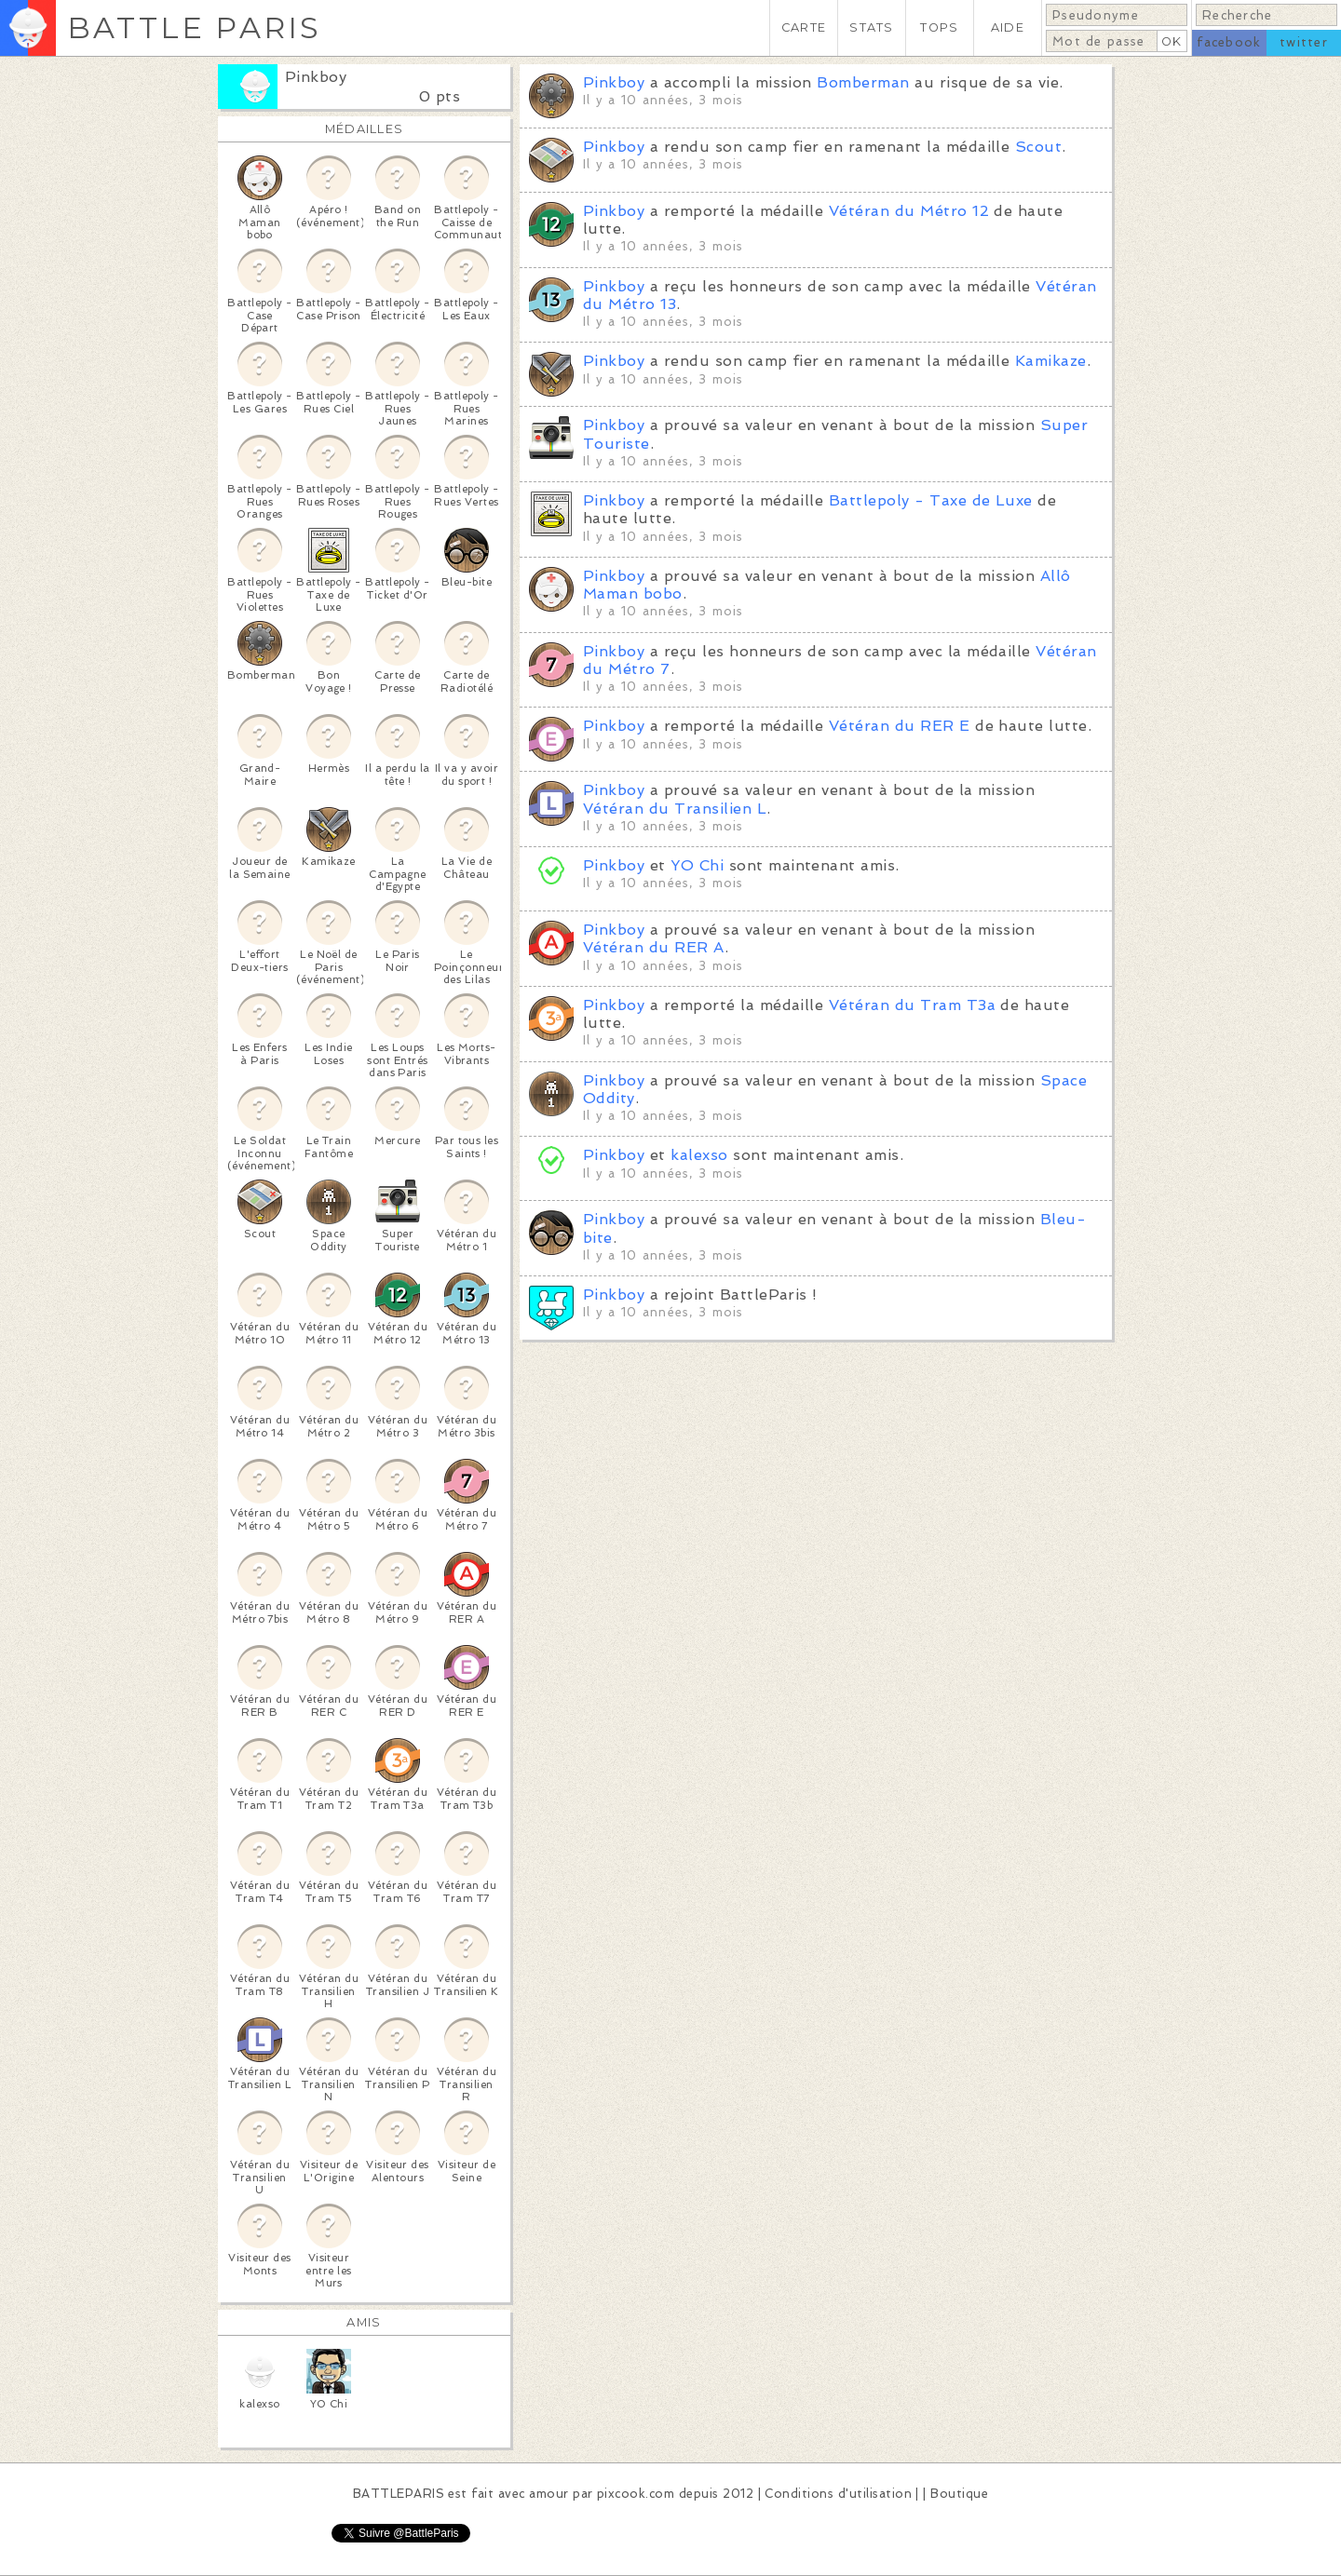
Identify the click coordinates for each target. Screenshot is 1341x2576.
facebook (1229, 42)
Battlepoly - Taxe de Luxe (931, 500)
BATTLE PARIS (194, 27)
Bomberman (863, 82)
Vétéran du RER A (654, 947)
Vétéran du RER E (899, 726)
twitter (1304, 42)
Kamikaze (1051, 361)
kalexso (701, 1155)
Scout (1038, 146)
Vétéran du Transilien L (674, 808)
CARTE (803, 27)
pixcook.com (635, 2494)
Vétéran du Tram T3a (912, 1005)
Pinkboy (315, 77)
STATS (871, 27)
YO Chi (697, 865)
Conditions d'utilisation (838, 2494)
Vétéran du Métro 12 (909, 211)
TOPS (939, 27)
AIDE (1007, 27)
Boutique (959, 2494)
